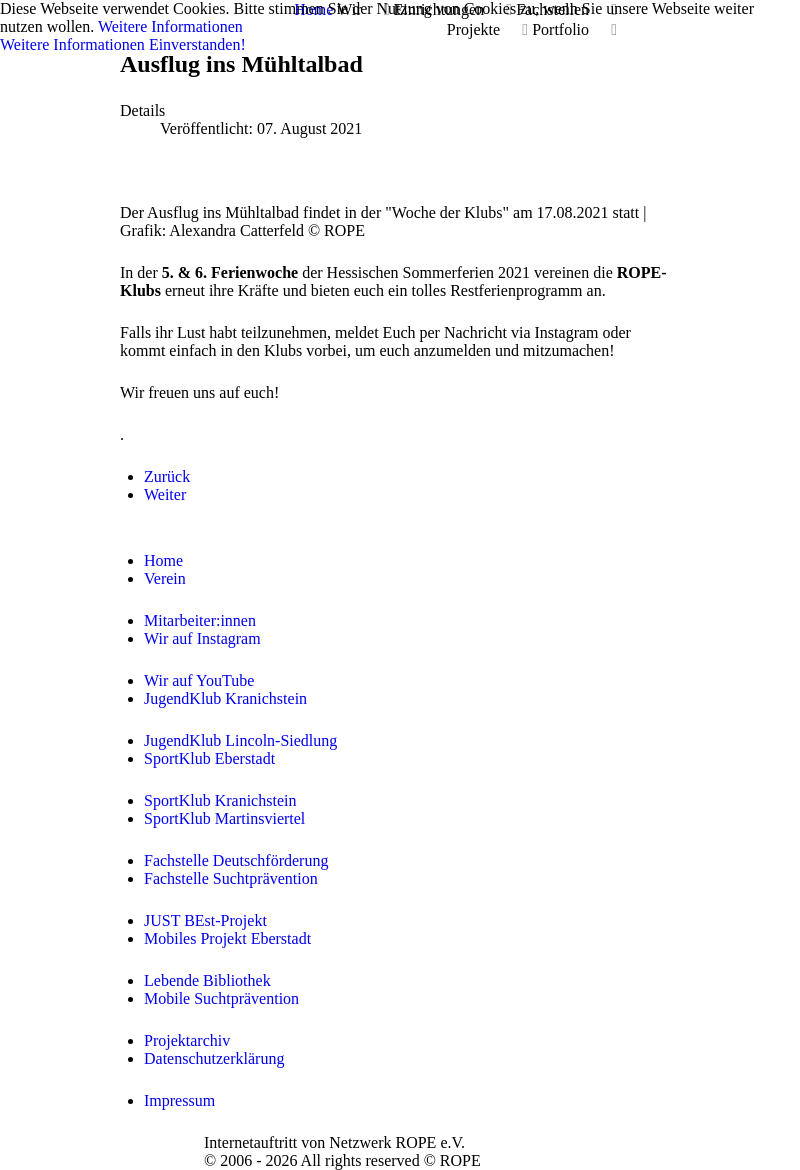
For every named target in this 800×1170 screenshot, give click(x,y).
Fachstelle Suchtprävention (231, 878)
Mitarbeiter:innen (200, 620)
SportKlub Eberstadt (209, 758)
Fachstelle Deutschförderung (236, 860)
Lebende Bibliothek (207, 980)
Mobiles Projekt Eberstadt (227, 938)
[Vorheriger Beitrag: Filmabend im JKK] (167, 476)
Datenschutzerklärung (214, 1058)
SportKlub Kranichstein (220, 800)
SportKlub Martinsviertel (224, 818)
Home (163, 560)
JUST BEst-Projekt (205, 920)
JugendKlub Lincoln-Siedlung (240, 740)
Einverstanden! (197, 44)
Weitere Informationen (170, 26)
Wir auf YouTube (199, 680)
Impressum (179, 1100)
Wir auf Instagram (202, 638)
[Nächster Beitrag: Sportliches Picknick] (165, 494)
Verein (165, 578)
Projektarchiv (187, 1040)
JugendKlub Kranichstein (225, 698)
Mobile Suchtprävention (221, 998)
